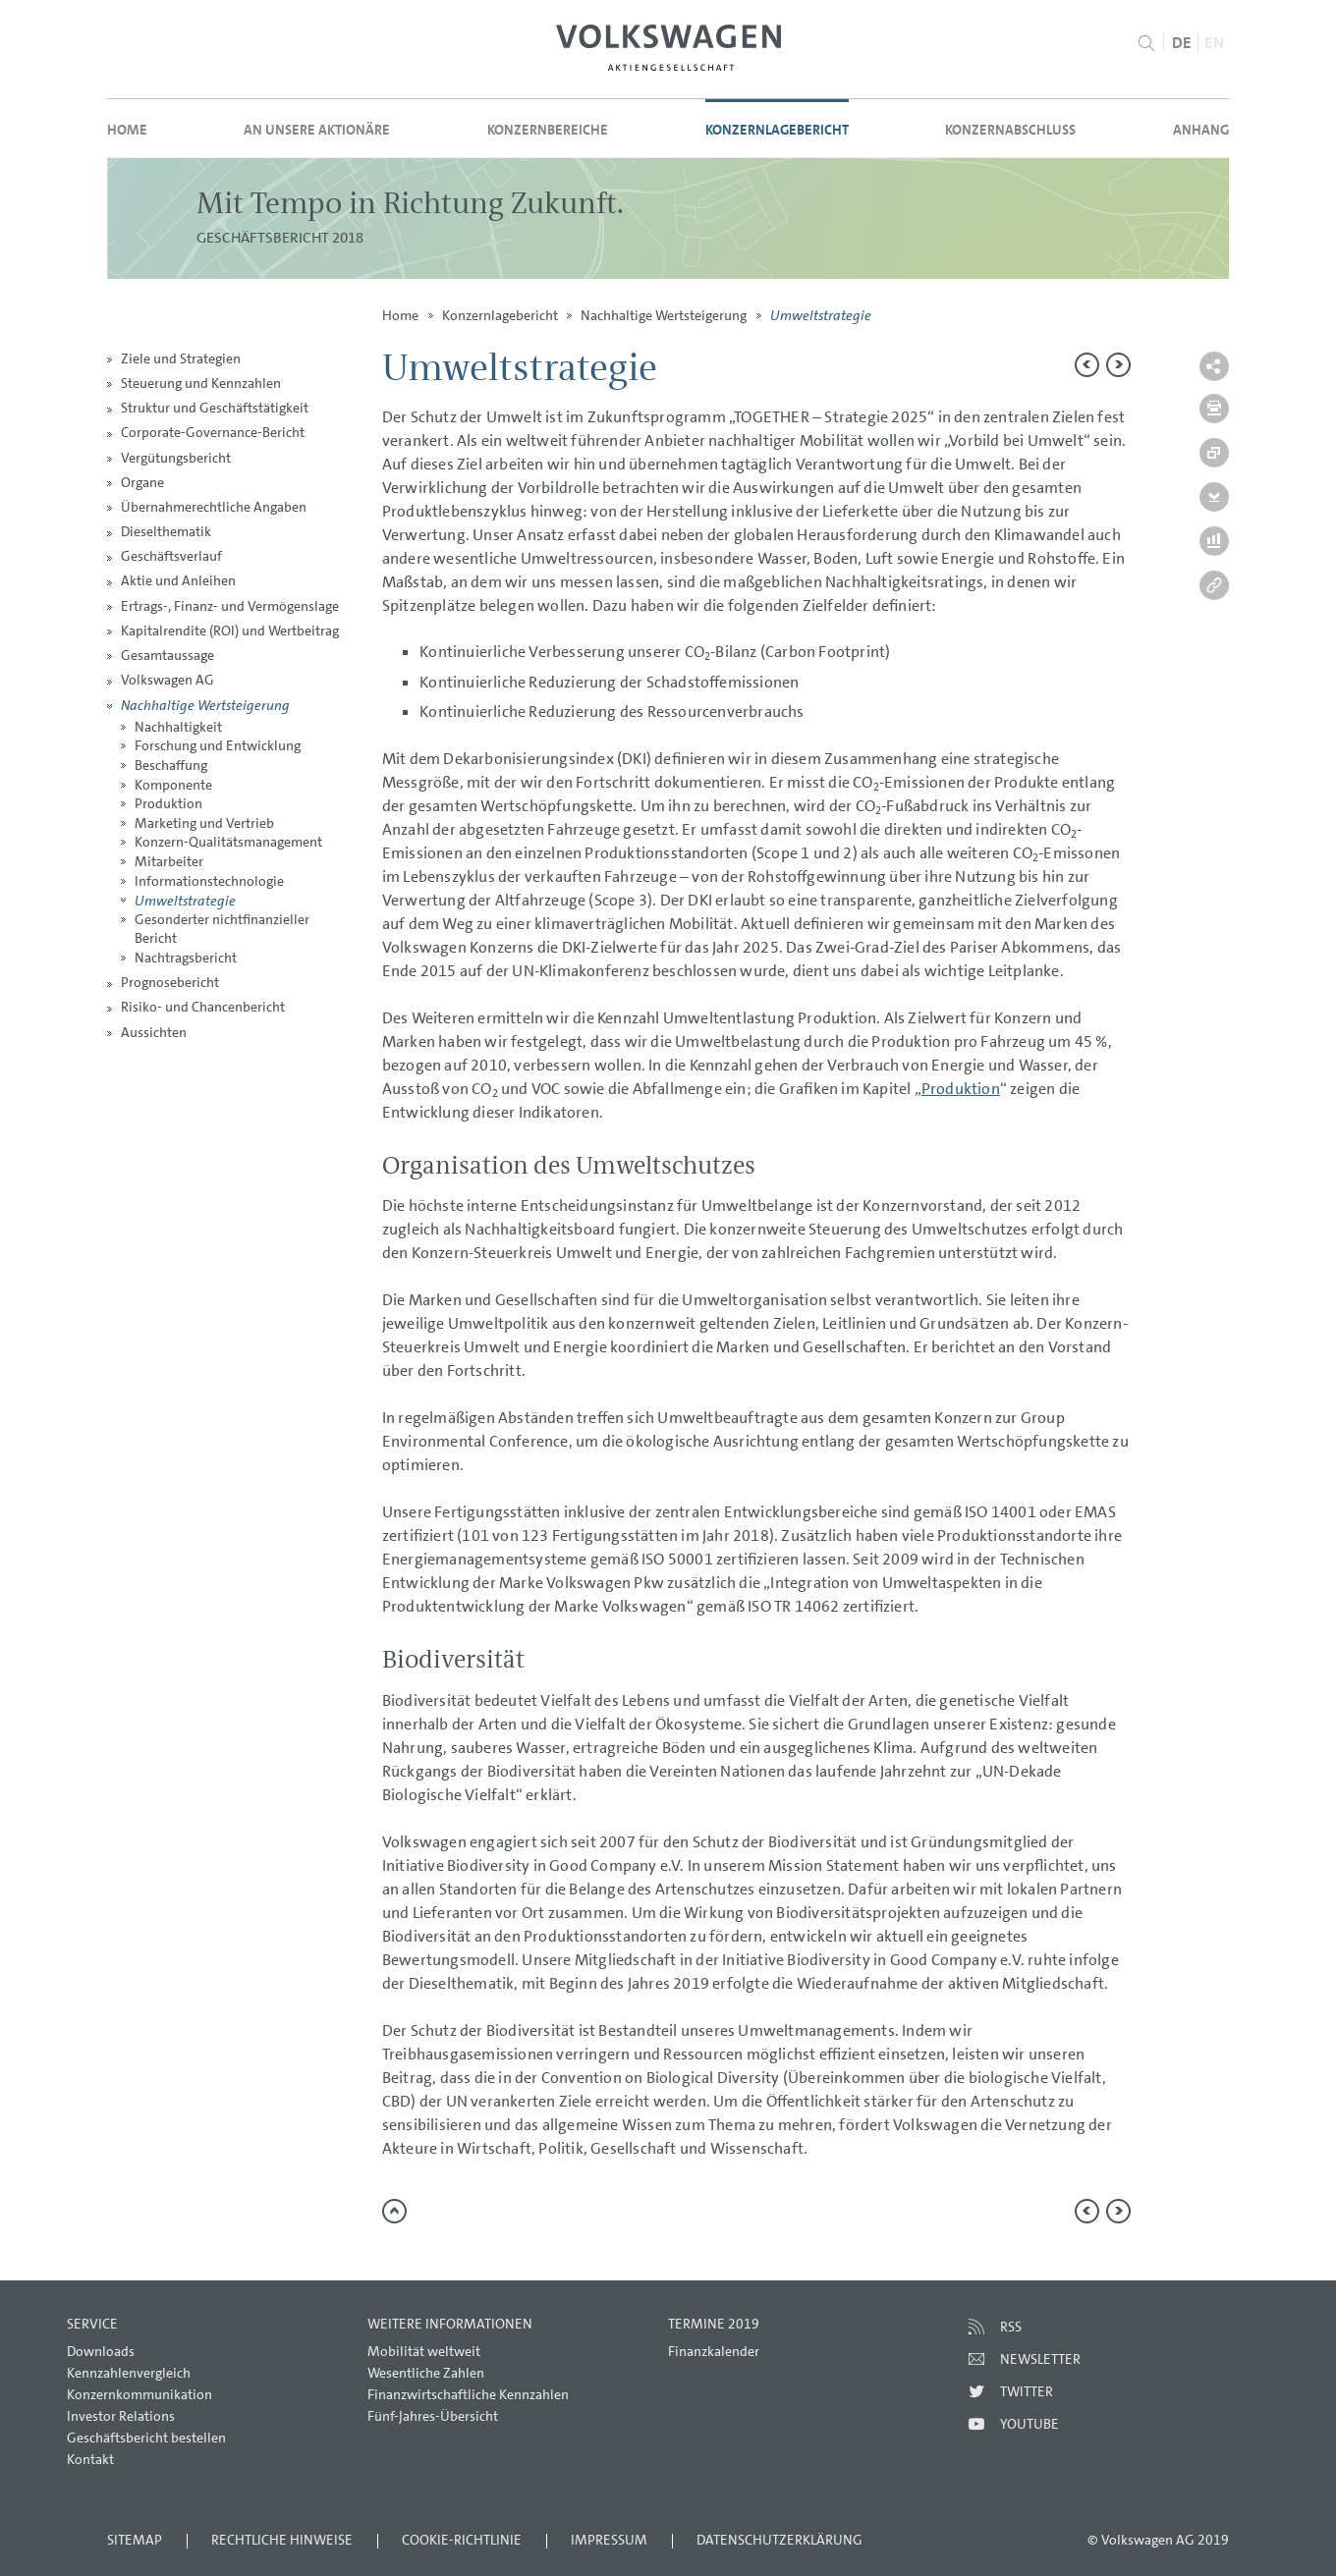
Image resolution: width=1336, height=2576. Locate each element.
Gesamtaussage (167, 655)
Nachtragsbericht (186, 957)
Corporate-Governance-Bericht (213, 432)
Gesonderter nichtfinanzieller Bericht (222, 929)
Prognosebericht (170, 982)
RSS (1011, 2326)
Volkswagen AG (167, 679)
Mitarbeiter (169, 861)
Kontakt (90, 2459)
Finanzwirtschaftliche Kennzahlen (468, 2394)
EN (1214, 42)
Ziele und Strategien (181, 358)
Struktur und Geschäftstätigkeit (214, 407)
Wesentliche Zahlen (425, 2373)
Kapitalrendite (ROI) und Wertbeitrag (230, 630)
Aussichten (154, 1032)
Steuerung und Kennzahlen (201, 383)
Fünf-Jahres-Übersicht (432, 2416)
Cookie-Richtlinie (462, 2540)
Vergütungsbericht (176, 457)
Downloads (101, 2351)
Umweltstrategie (185, 900)
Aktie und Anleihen (178, 580)
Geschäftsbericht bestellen (146, 2437)
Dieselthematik (166, 531)
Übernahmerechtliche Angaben (213, 507)
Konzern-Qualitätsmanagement (228, 841)
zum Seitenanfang (394, 2211)
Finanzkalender (713, 2351)
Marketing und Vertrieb (204, 823)
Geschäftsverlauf (171, 556)
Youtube (1029, 2424)
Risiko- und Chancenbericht (203, 1006)
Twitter (1026, 2391)
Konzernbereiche (547, 129)
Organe (142, 482)
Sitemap (134, 2540)
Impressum (609, 2540)
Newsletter (1040, 2359)
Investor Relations (121, 2416)
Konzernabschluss (1010, 129)
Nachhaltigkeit (178, 727)
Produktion (168, 803)
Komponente (173, 785)
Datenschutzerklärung (779, 2540)
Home (127, 129)
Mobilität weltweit (423, 2351)
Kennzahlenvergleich (129, 2373)
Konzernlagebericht (777, 129)
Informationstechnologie (209, 881)
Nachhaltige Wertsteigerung (205, 704)
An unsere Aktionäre (317, 129)
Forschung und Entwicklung (218, 745)
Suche (1146, 43)
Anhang (1201, 129)
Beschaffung (171, 765)
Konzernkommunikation (139, 2394)
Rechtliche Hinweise (282, 2540)
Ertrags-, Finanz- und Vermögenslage (230, 606)
